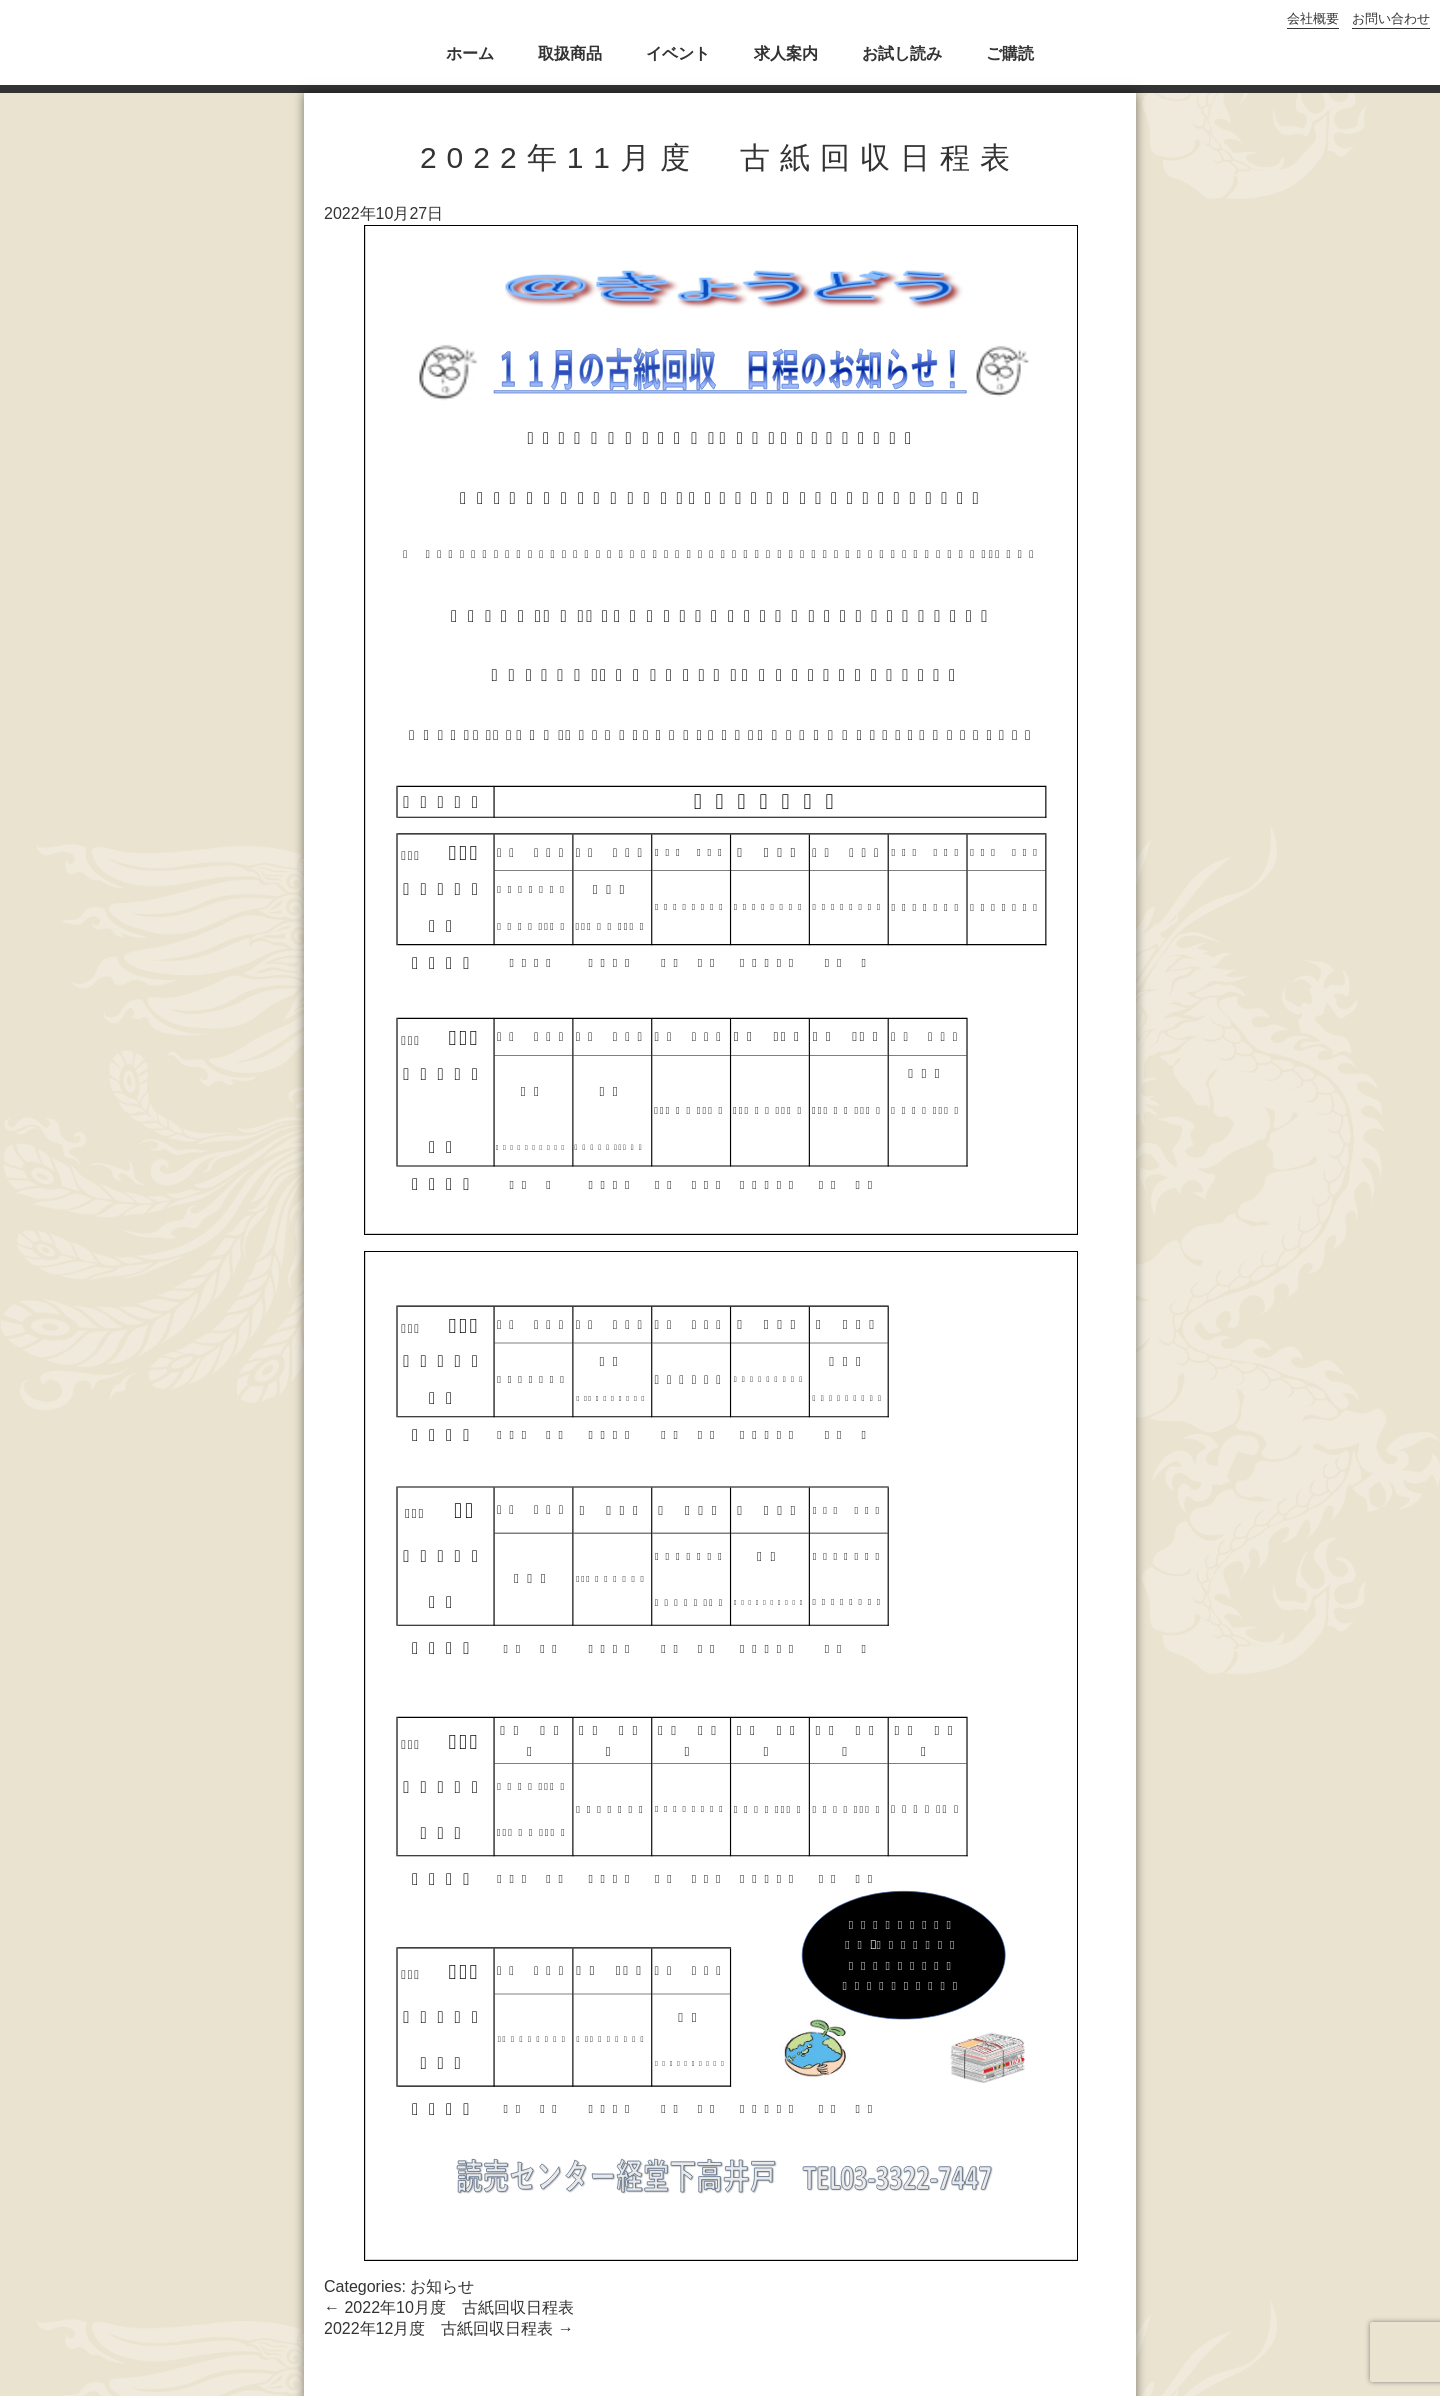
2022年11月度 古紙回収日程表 (720, 157)
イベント (678, 53)
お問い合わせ (1391, 18)
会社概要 (1313, 18)
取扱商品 (570, 53)
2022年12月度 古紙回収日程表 (449, 2328)
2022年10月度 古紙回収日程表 (449, 2307)
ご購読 (1010, 53)
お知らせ (442, 2286)
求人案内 (786, 53)
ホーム (470, 53)
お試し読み (902, 53)
